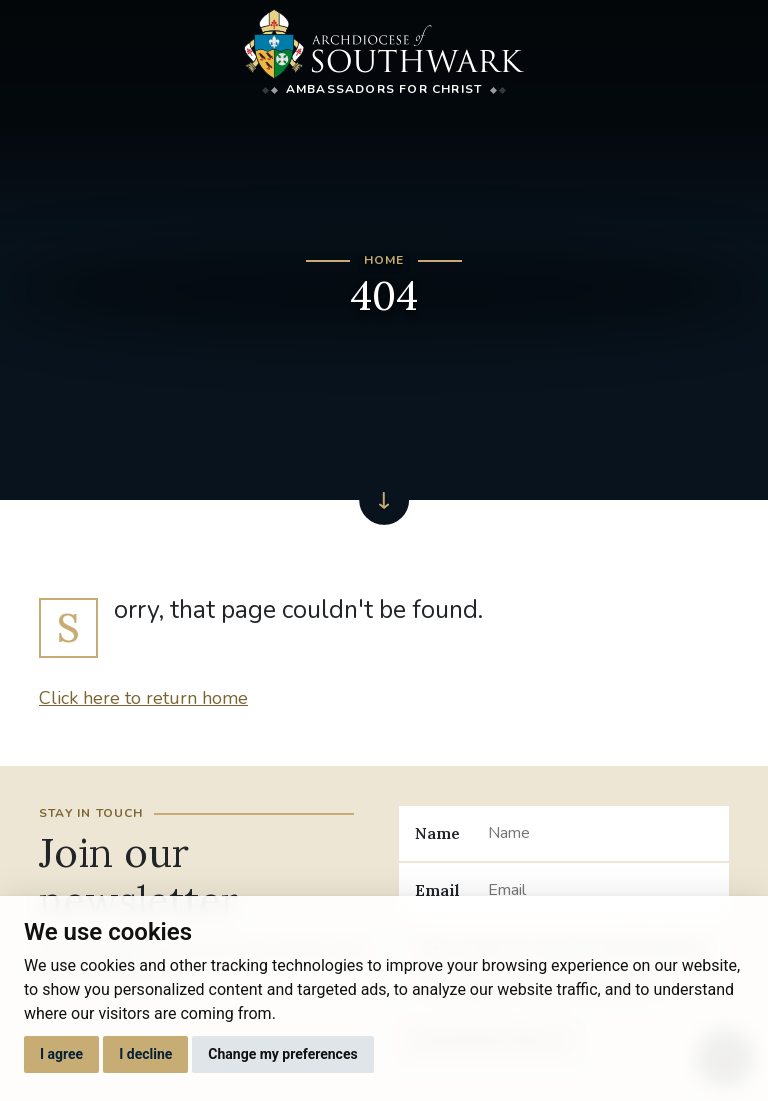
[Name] (600, 833)
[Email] (600, 890)
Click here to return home (143, 698)
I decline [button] (145, 1054)
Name (437, 833)
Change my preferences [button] (282, 1054)
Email (437, 890)
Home (384, 260)
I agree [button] (61, 1054)
